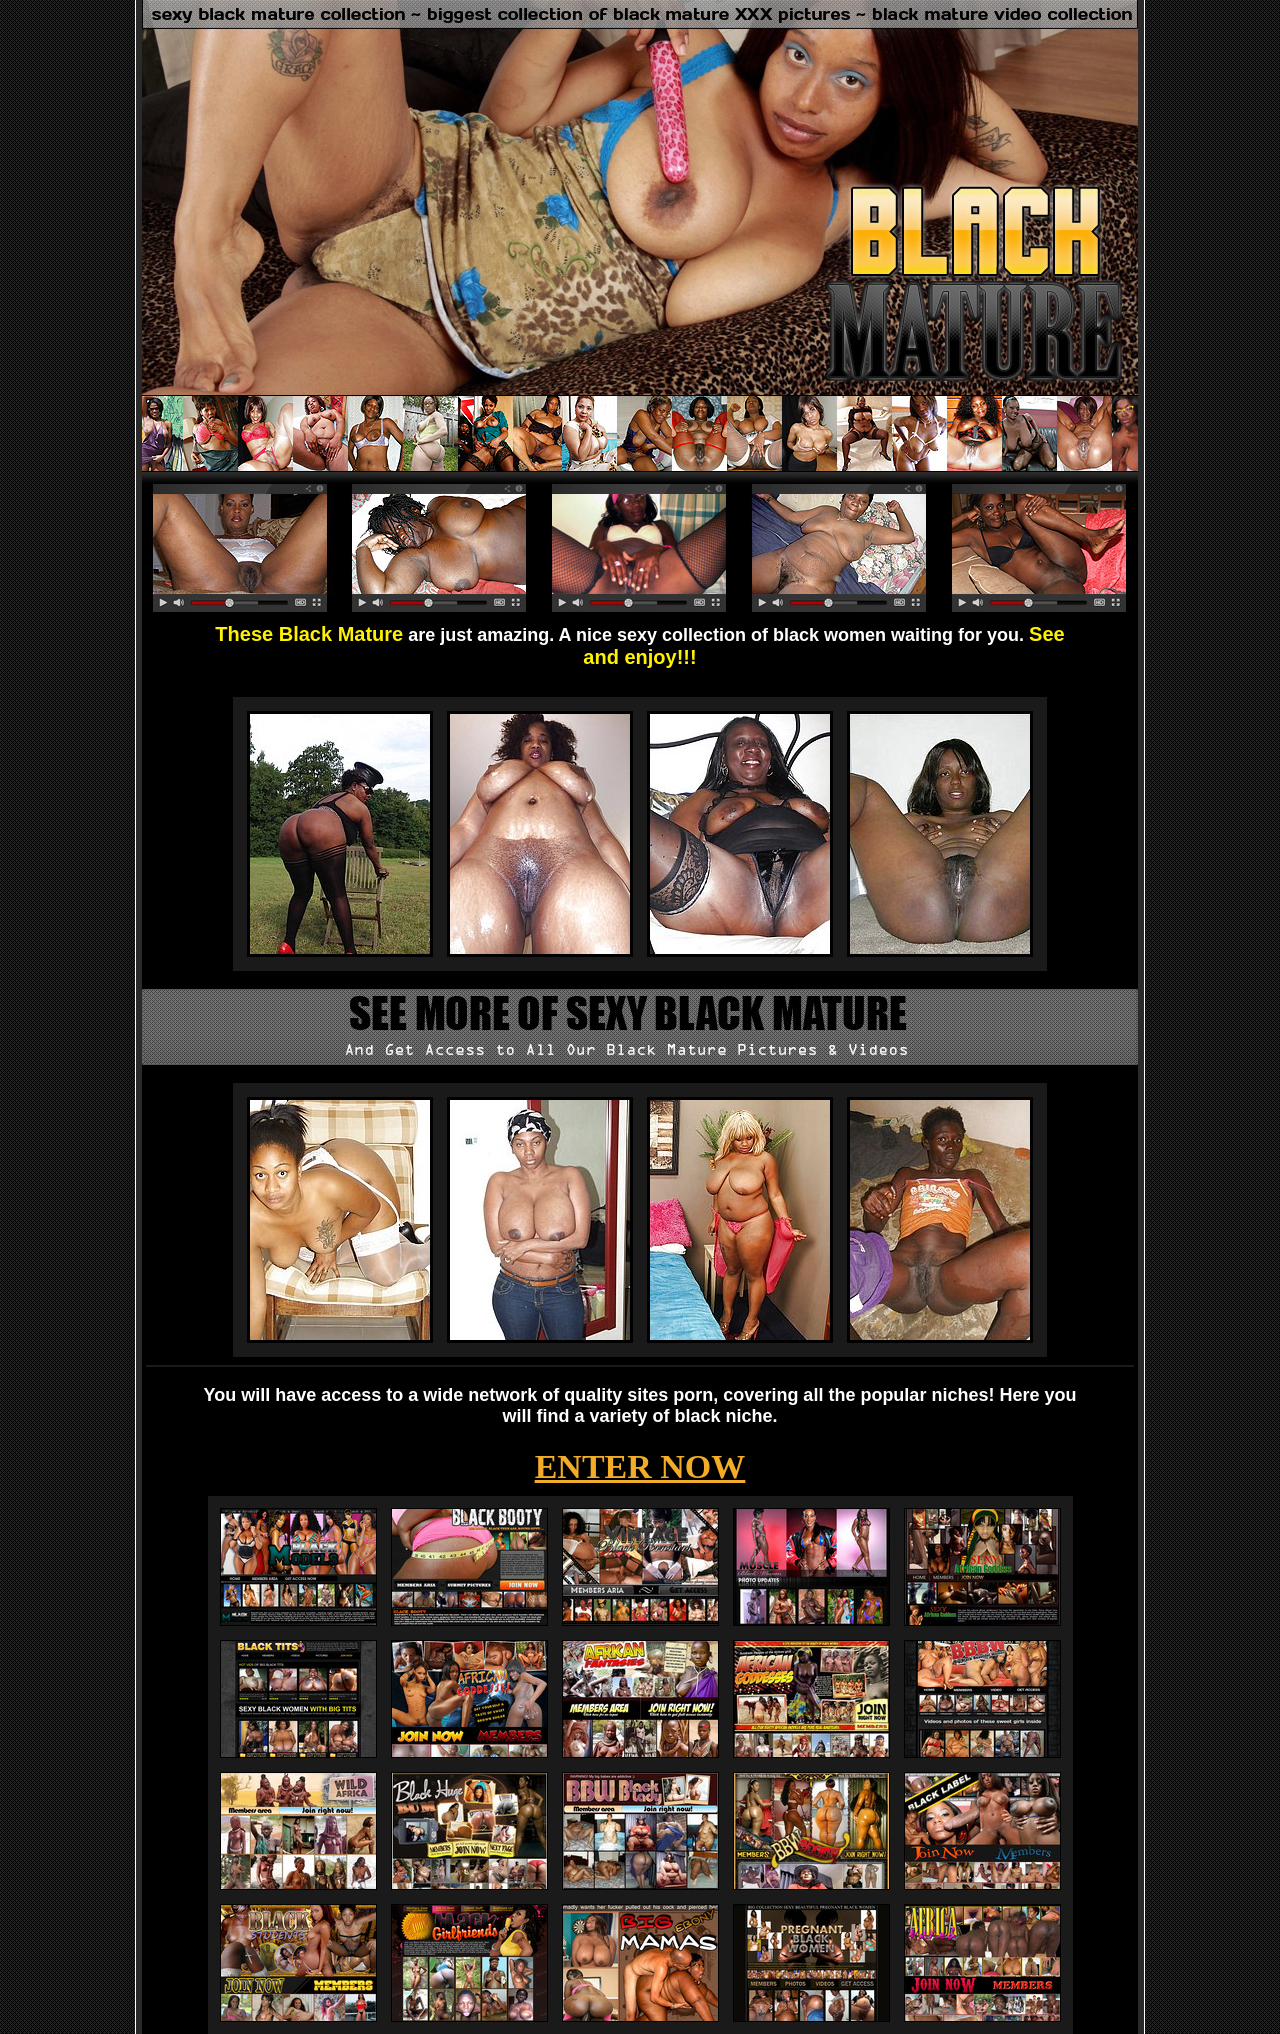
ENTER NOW (640, 1466)
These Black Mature (309, 634)
